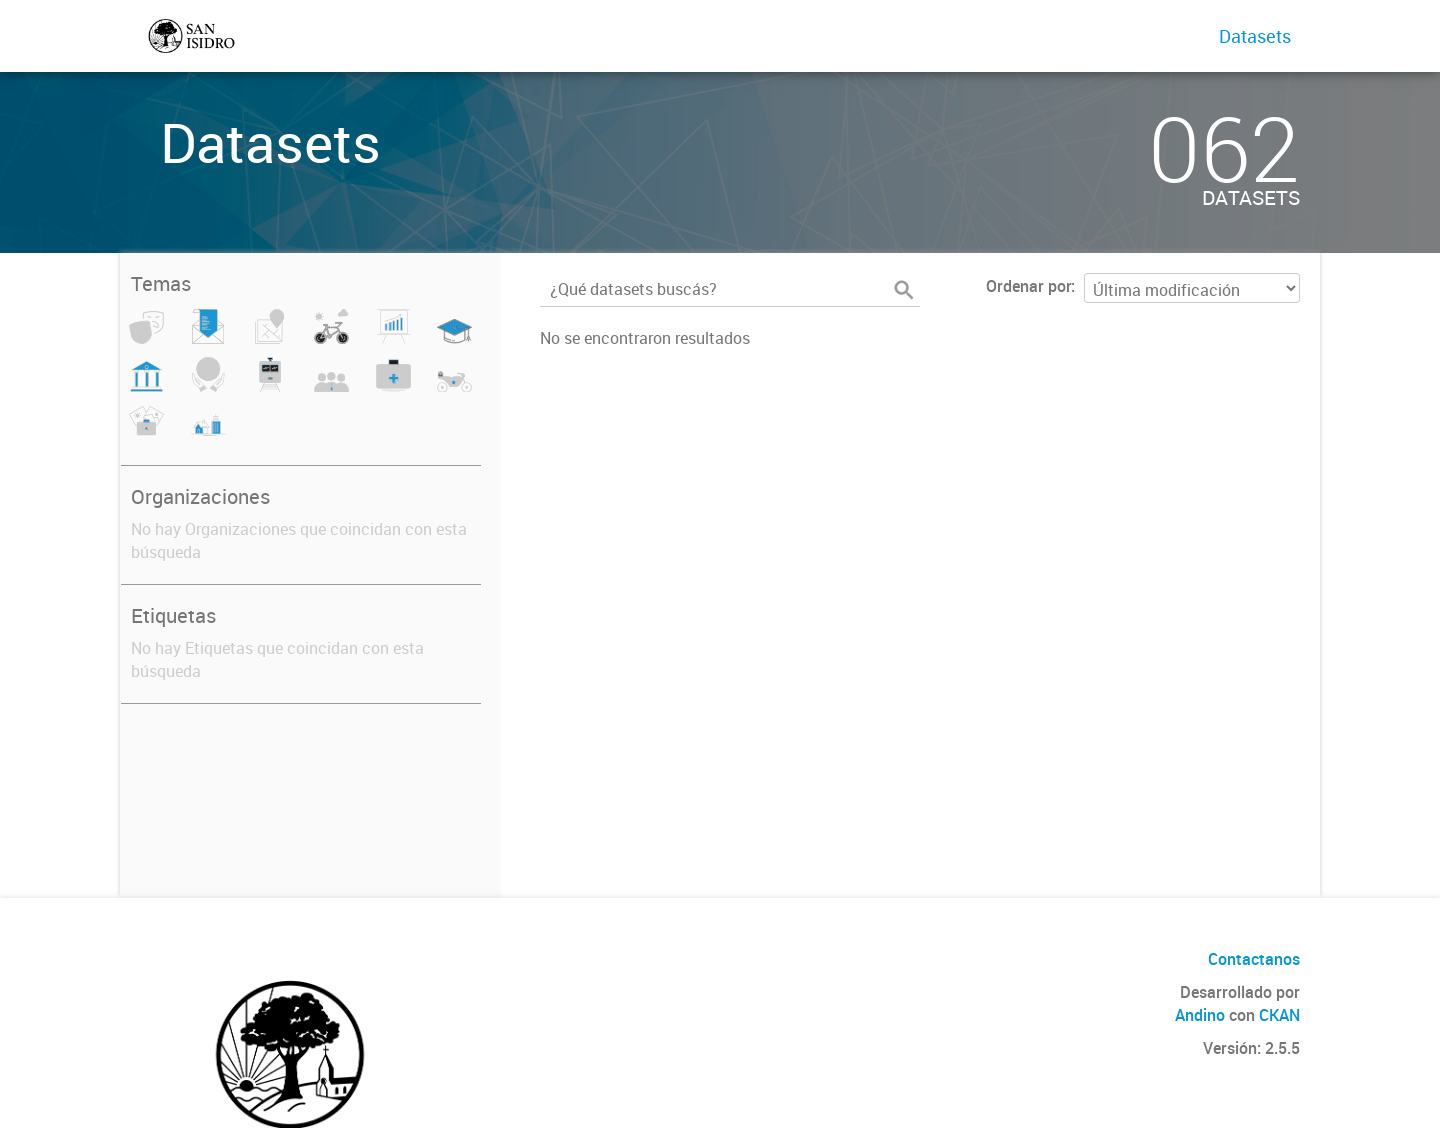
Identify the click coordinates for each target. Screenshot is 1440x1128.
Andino (1200, 1015)
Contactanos (1254, 959)
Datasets (1255, 36)
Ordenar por (1028, 286)
